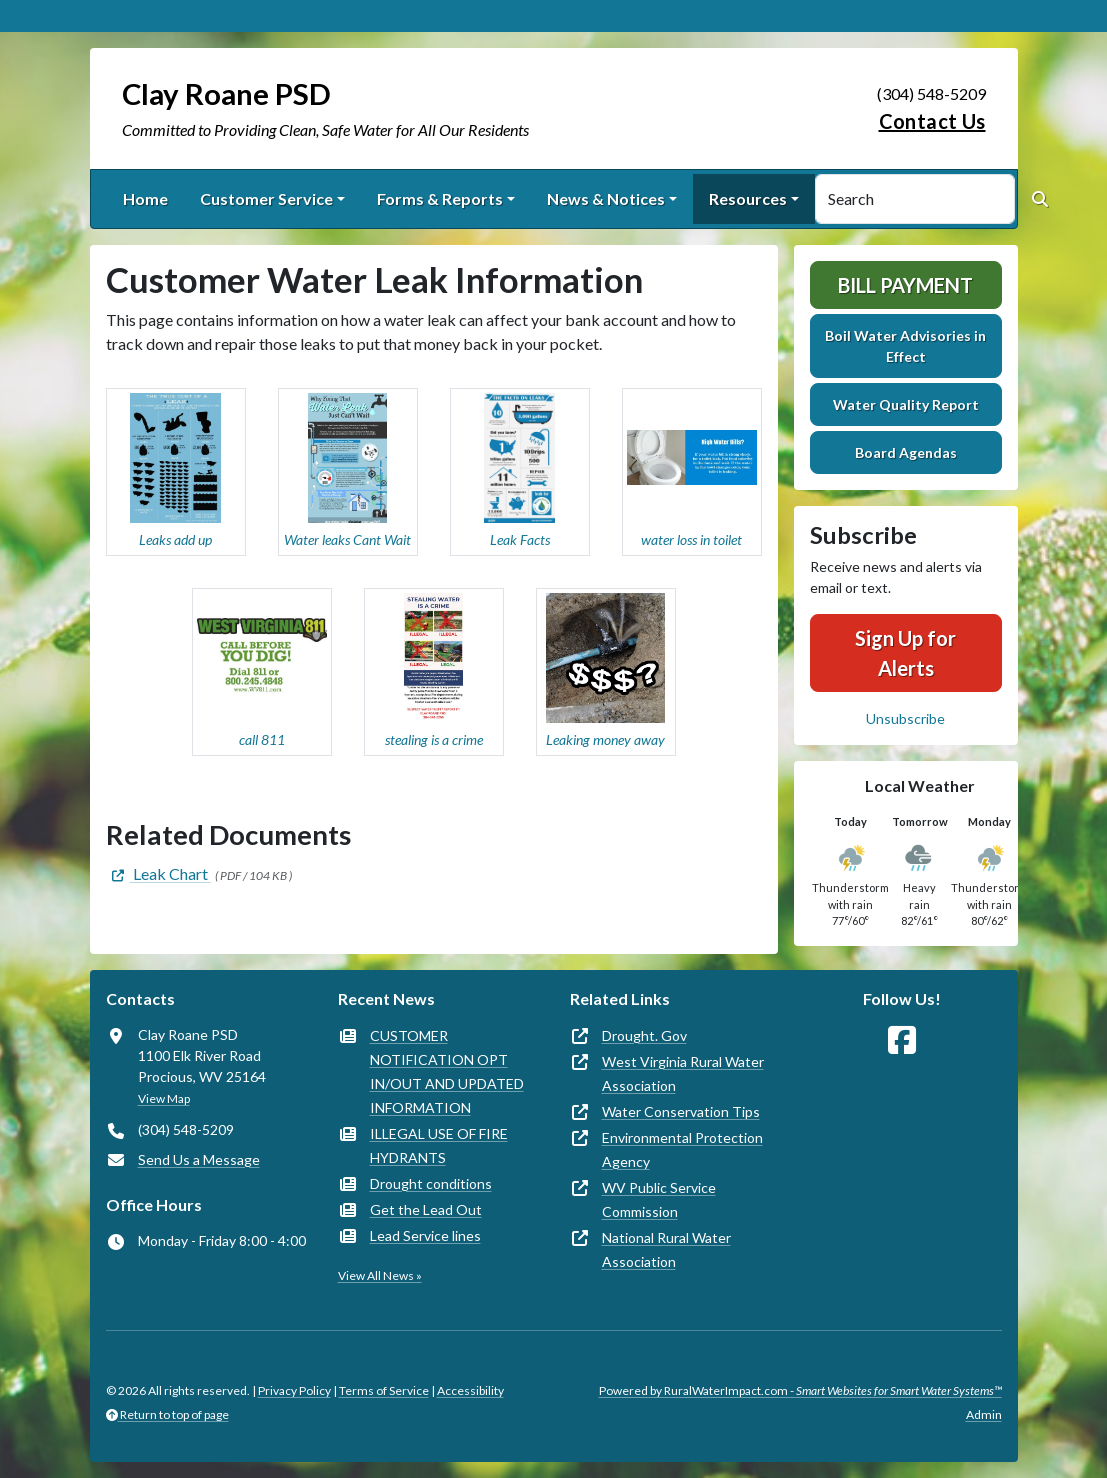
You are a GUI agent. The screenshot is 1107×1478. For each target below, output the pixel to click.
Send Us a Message (199, 1159)
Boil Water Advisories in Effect (905, 346)
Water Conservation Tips (681, 1111)
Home (145, 198)
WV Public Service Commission (659, 1199)
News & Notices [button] (606, 198)
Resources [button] (748, 198)
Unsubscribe (905, 718)
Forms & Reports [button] (440, 198)
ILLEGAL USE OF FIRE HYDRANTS (439, 1145)
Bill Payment (905, 285)
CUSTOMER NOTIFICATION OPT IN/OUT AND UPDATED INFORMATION (447, 1071)
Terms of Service (384, 1390)
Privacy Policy (294, 1390)
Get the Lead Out (426, 1209)
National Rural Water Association (666, 1249)
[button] (176, 472)
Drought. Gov (644, 1035)
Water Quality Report (906, 404)
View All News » (380, 1275)
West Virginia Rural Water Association (683, 1073)
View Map (164, 1098)
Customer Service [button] (266, 198)
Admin (984, 1414)
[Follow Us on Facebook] (902, 1040)
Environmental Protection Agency (682, 1149)
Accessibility (470, 1390)
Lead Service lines (425, 1235)
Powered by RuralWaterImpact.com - (800, 1390)
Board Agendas (906, 452)
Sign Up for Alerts (905, 653)
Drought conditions (431, 1183)
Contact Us (932, 121)
